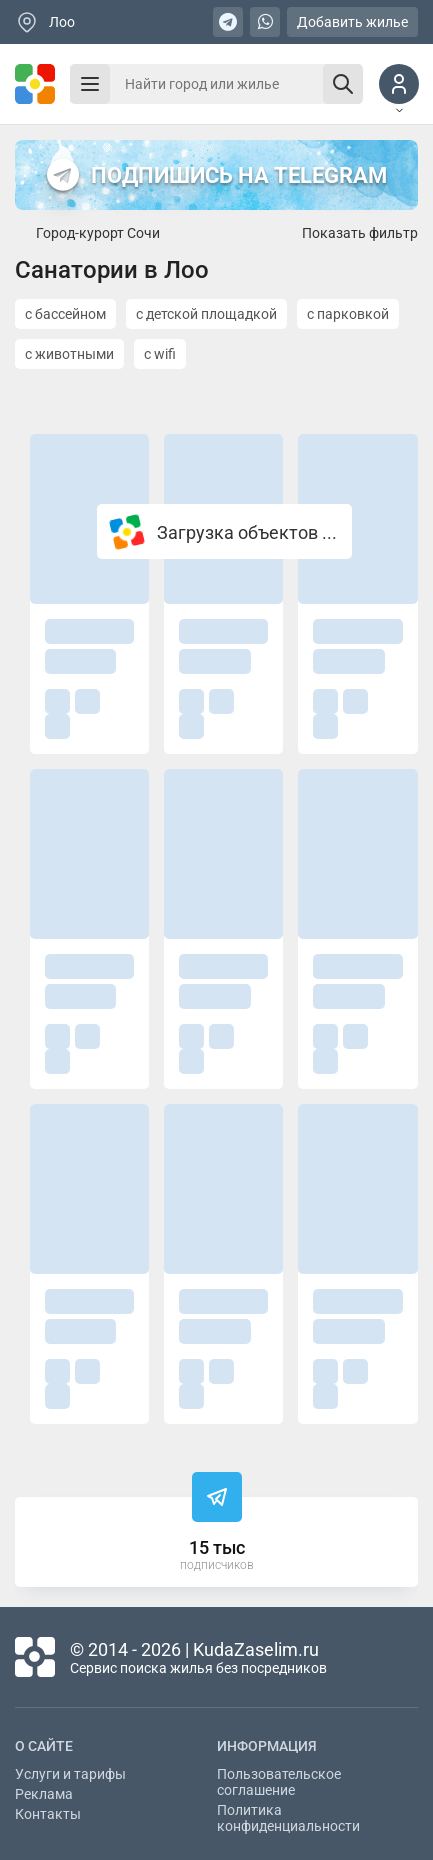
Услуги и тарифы (70, 1774)
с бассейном (65, 314)
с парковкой (348, 314)
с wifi (160, 354)
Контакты (48, 1814)
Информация (267, 1746)
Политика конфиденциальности (288, 1818)
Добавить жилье (352, 22)
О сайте (44, 1746)
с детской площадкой (206, 314)
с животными (69, 354)
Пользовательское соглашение (279, 1782)
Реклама (44, 1794)
